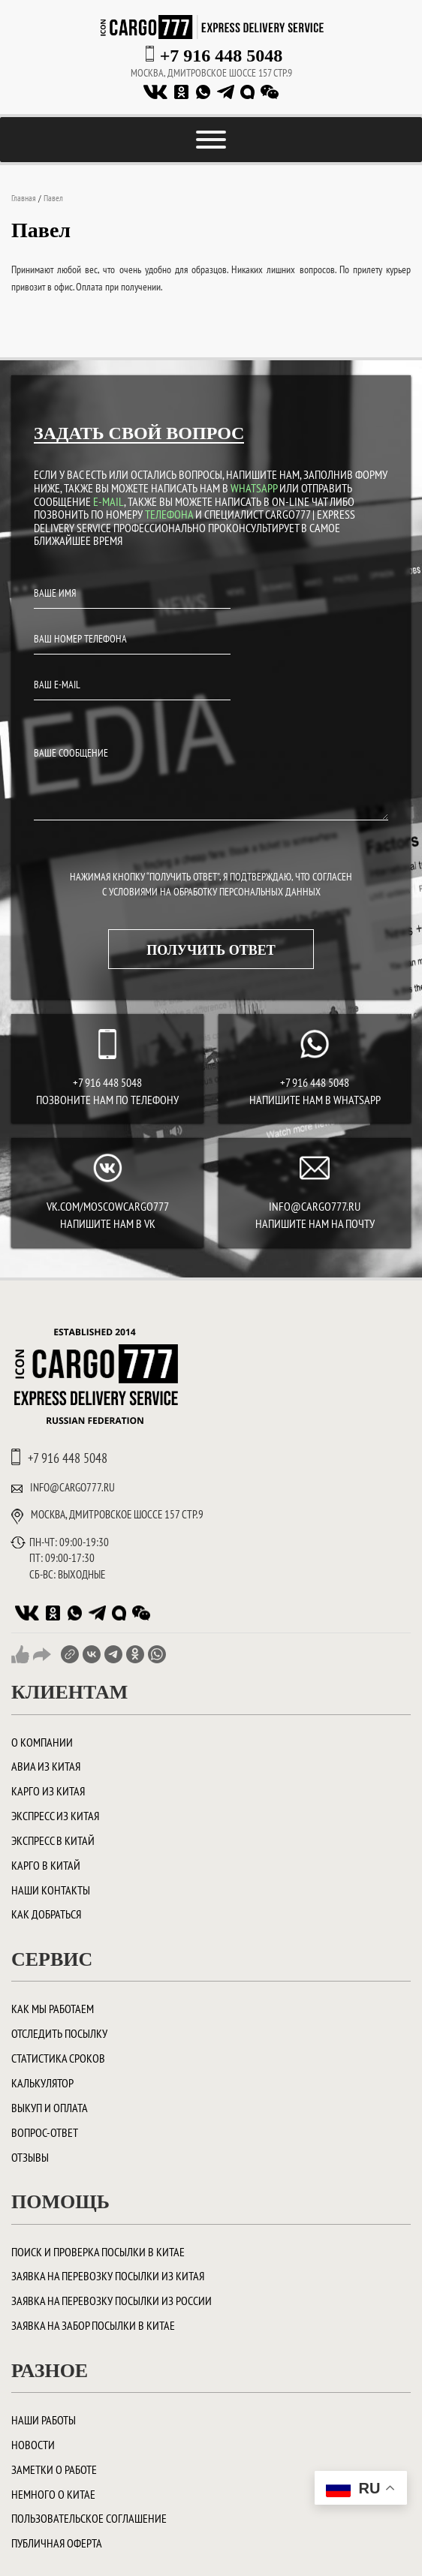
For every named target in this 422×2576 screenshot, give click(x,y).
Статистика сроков (58, 2058)
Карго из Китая (48, 1790)
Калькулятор (42, 2082)
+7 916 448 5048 (221, 55)
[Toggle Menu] (211, 140)
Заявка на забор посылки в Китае (93, 2325)
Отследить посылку (59, 2033)
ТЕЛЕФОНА (169, 514)
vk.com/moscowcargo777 (108, 1206)
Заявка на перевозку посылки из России (111, 2300)
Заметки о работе (54, 2469)
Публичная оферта (56, 2542)
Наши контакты (50, 1889)
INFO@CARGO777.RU (314, 1206)
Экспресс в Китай (53, 1840)
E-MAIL (108, 501)
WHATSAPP (254, 487)
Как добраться (46, 1913)
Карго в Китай (45, 1865)
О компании (42, 1742)
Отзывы (30, 2157)
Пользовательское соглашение (89, 2518)
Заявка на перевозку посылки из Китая (107, 2275)
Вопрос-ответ (44, 2132)
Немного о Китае (53, 2494)
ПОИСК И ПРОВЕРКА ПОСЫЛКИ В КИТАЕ (98, 2251)
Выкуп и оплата (49, 2107)
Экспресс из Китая (55, 1815)
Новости (33, 2444)
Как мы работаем (52, 2008)
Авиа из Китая (45, 1766)
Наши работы (43, 2419)
